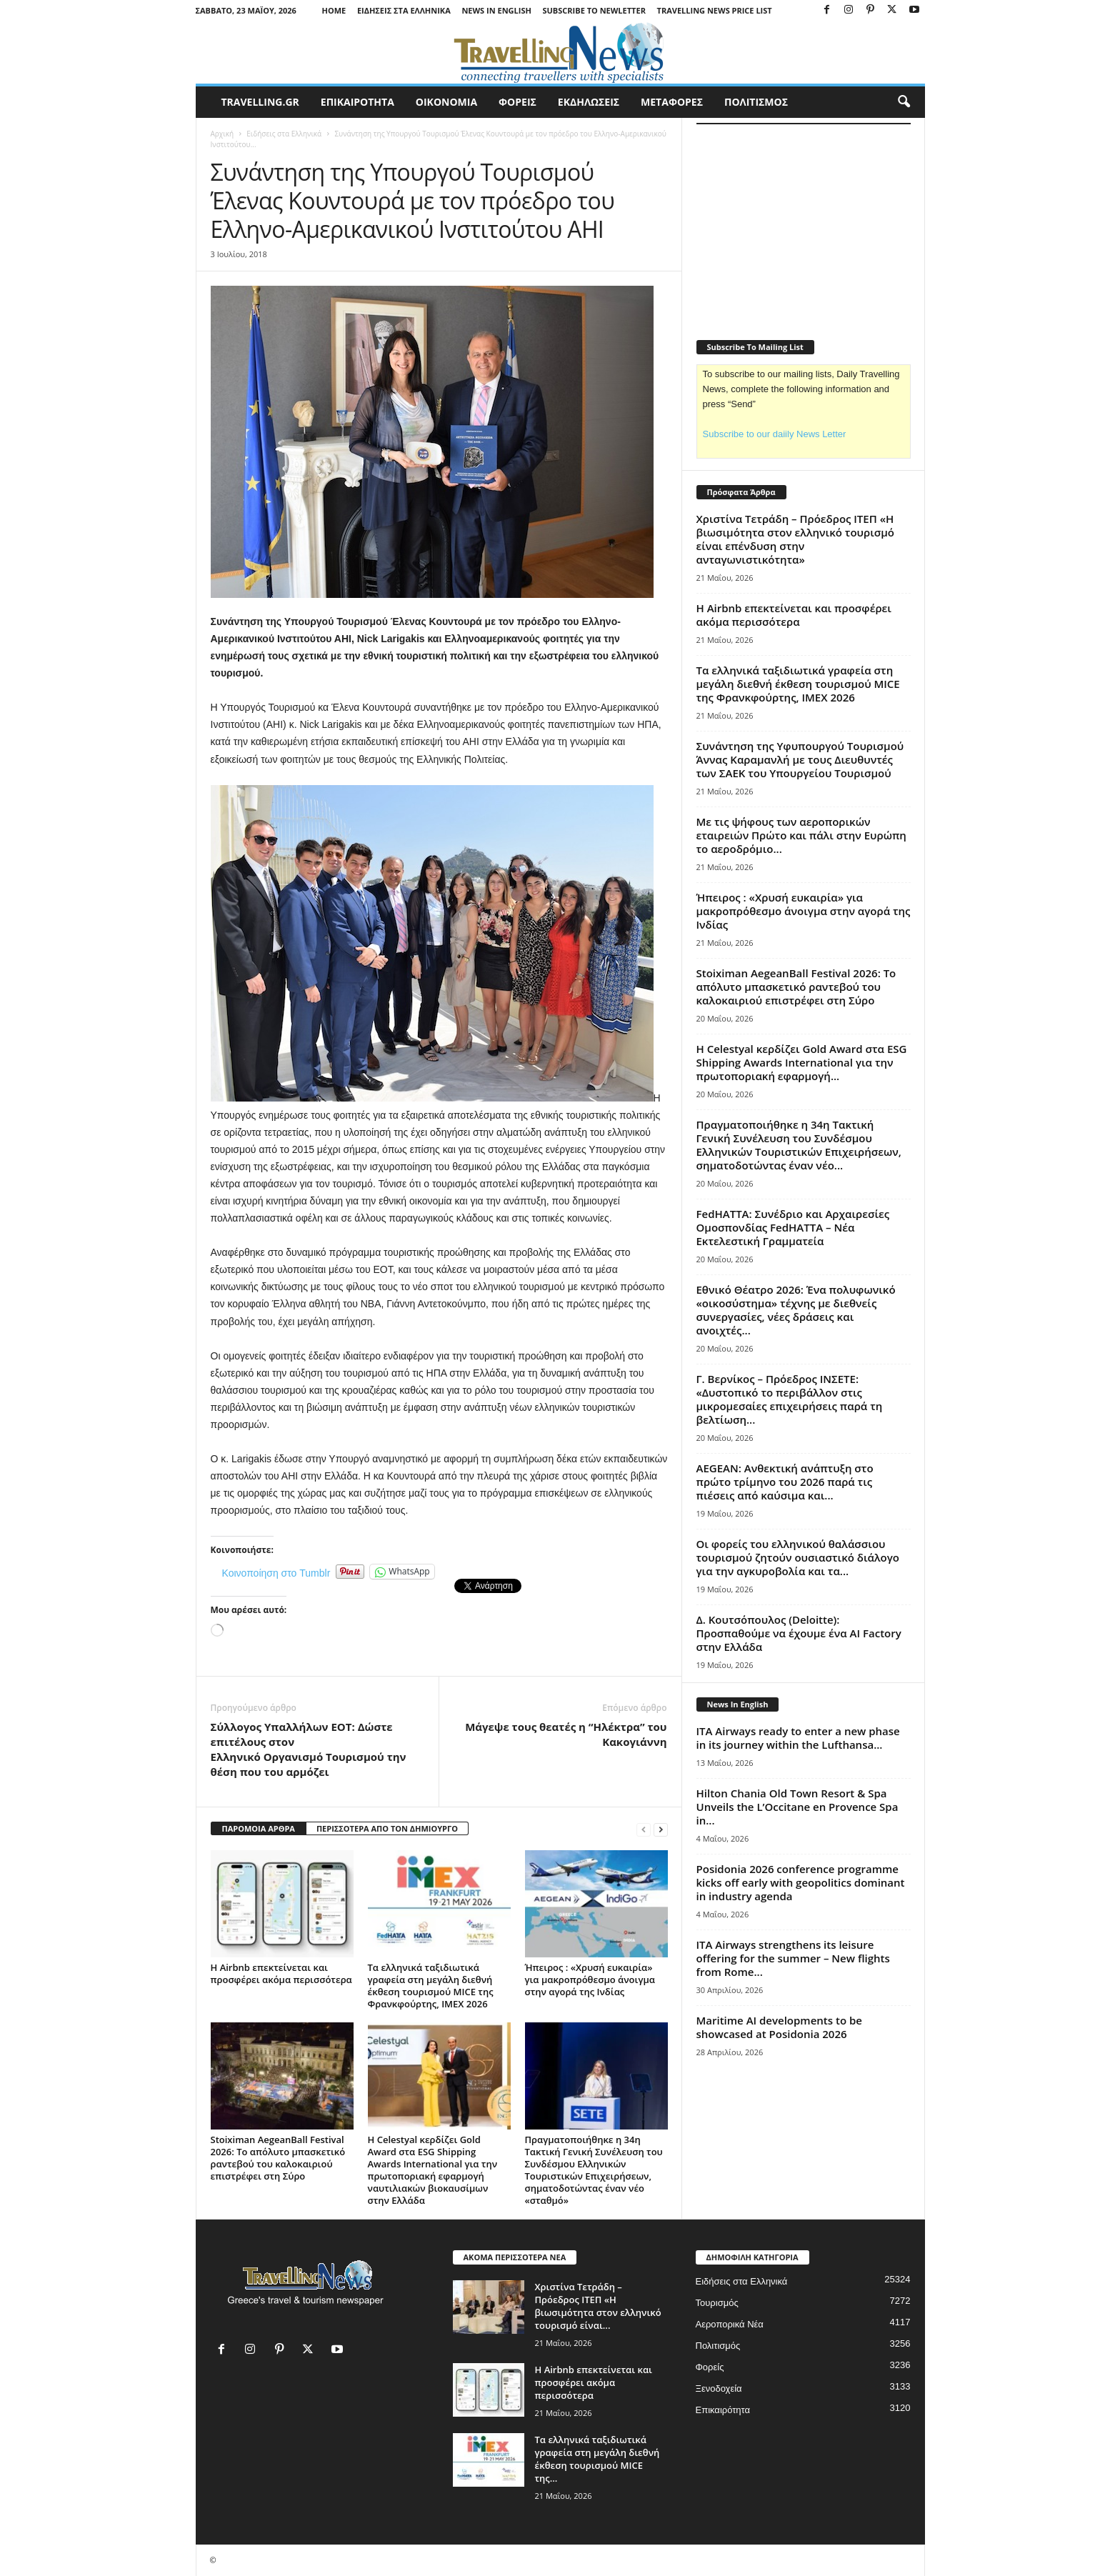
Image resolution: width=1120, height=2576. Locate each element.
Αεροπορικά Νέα (730, 2324)
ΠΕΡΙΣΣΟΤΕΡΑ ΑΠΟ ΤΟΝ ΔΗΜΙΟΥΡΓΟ (387, 1828)
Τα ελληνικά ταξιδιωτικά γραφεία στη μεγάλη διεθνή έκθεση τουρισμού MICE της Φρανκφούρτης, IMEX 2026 (431, 1985)
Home (334, 10)
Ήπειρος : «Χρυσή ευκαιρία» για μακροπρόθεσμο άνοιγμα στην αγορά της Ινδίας (590, 1979)
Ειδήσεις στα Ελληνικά (404, 10)
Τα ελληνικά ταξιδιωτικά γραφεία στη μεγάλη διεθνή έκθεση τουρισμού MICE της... (597, 2459)
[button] (903, 102)
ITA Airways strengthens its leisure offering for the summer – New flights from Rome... (793, 1958)
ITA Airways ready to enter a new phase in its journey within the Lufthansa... (798, 1738)
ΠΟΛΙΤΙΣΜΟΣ (756, 102)
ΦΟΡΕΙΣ (517, 102)
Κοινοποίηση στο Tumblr (276, 1572)
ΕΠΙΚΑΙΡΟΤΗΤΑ (357, 102)
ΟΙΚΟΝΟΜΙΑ (446, 102)
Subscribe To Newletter (594, 10)
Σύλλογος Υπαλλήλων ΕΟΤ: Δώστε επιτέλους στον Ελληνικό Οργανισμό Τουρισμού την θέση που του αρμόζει (308, 1749)
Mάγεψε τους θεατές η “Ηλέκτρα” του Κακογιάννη (565, 1734)
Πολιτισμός (718, 2345)
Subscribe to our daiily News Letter (774, 434)
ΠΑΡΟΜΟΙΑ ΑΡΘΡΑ (258, 1828)
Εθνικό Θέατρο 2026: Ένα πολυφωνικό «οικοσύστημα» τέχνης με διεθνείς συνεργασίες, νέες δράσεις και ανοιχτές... (796, 1309)
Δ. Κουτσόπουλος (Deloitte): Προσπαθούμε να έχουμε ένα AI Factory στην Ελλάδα (798, 1633)
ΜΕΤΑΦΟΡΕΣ (672, 102)
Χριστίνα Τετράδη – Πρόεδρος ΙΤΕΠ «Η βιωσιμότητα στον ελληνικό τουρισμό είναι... (598, 2306)
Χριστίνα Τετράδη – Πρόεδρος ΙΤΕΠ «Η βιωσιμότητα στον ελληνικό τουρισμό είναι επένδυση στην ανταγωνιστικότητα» (795, 538)
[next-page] (661, 1829)
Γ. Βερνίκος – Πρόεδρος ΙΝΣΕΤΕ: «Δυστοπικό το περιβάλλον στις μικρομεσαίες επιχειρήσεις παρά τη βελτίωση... (789, 1399)
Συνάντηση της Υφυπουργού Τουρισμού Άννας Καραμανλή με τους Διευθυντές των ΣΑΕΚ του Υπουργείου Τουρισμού (801, 759)
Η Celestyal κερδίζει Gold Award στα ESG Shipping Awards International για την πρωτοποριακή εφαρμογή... (801, 1062)
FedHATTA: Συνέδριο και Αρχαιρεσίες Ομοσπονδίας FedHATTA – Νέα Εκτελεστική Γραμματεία (793, 1227)
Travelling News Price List (714, 10)
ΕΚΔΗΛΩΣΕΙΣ (588, 102)
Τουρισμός (717, 2302)
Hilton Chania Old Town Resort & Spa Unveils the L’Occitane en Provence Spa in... (797, 1806)
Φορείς (710, 2367)
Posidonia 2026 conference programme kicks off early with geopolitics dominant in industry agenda (800, 1882)
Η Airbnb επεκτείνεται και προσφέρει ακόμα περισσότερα (281, 1973)
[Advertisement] (803, 223)
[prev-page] (643, 1829)
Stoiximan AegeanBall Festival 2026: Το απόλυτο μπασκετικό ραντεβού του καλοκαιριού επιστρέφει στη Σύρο (278, 2157)
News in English (496, 10)
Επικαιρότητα (723, 2410)
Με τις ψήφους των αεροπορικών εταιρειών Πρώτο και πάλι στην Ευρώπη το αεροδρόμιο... (801, 835)
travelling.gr (260, 102)
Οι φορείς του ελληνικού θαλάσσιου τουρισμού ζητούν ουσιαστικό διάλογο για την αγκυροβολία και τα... (798, 1557)
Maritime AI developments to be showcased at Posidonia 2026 (779, 2027)
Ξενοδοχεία (719, 2388)
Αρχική (222, 134)
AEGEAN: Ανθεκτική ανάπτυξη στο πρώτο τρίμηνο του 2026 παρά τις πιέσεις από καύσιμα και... (785, 1481)
